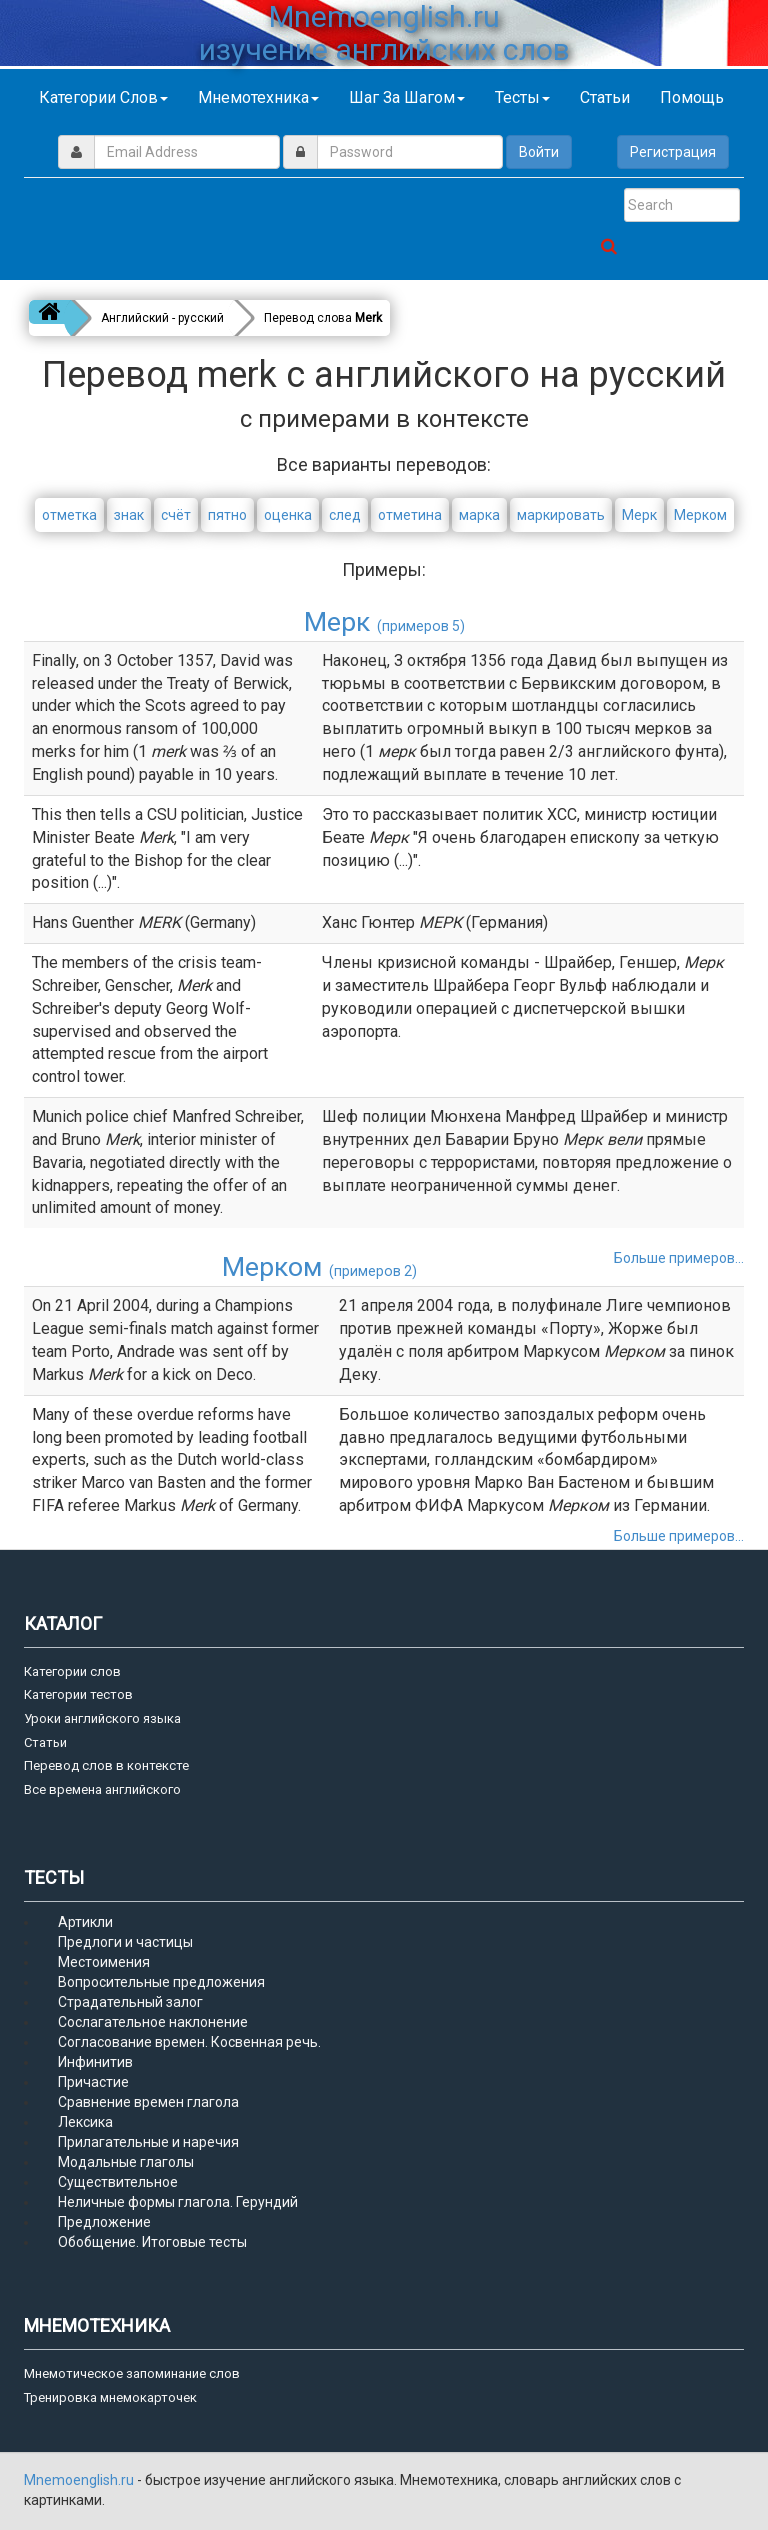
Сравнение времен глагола (148, 2102)
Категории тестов (78, 1694)
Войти (539, 152)
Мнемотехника (258, 97)
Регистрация (673, 152)
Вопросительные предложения (161, 1982)
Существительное (118, 2182)
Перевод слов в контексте (106, 1765)
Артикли (85, 1922)
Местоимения (104, 1962)
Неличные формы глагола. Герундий (178, 2202)
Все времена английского (102, 1789)
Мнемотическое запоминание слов (132, 2373)
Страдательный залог (130, 2002)
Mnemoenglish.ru (80, 2480)
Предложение (104, 2222)
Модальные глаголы (126, 2162)
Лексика (85, 2122)
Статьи (605, 97)
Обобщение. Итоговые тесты (152, 2242)
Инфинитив (95, 2062)
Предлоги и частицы (125, 1942)
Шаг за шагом (407, 97)
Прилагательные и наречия (148, 2142)
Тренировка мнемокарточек (110, 2397)
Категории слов (103, 97)
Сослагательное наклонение (153, 2022)
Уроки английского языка (102, 1718)
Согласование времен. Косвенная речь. (189, 2042)
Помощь (692, 97)
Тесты (522, 97)
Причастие (93, 2082)
